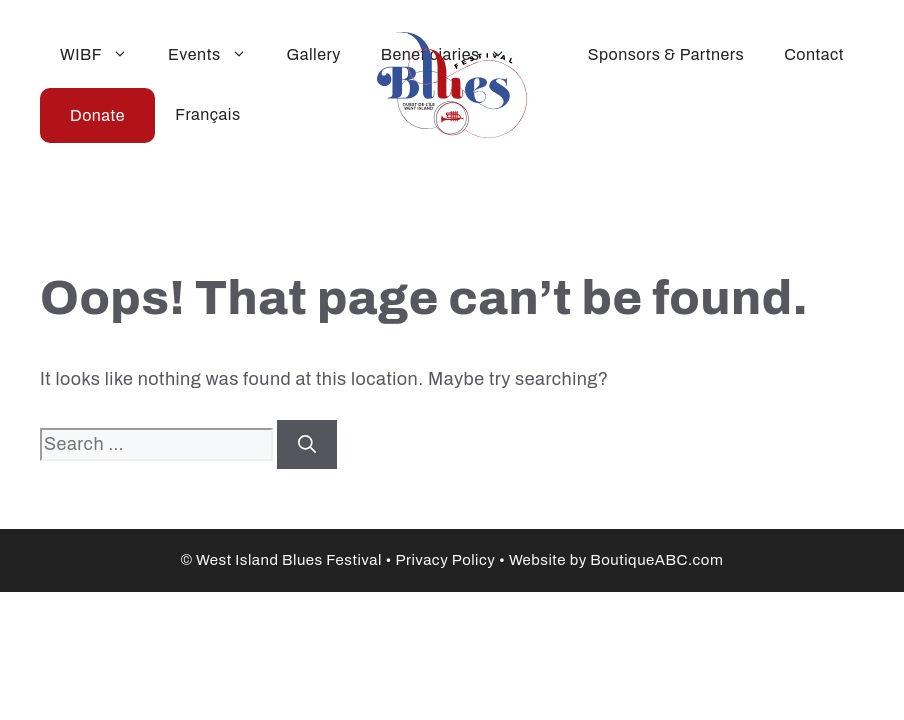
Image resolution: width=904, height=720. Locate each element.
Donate (97, 115)
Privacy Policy (445, 560)
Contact (814, 54)
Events (217, 55)
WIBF (104, 55)
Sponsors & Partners (666, 54)
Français (207, 114)
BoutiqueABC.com (656, 560)
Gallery (314, 54)
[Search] (307, 444)
